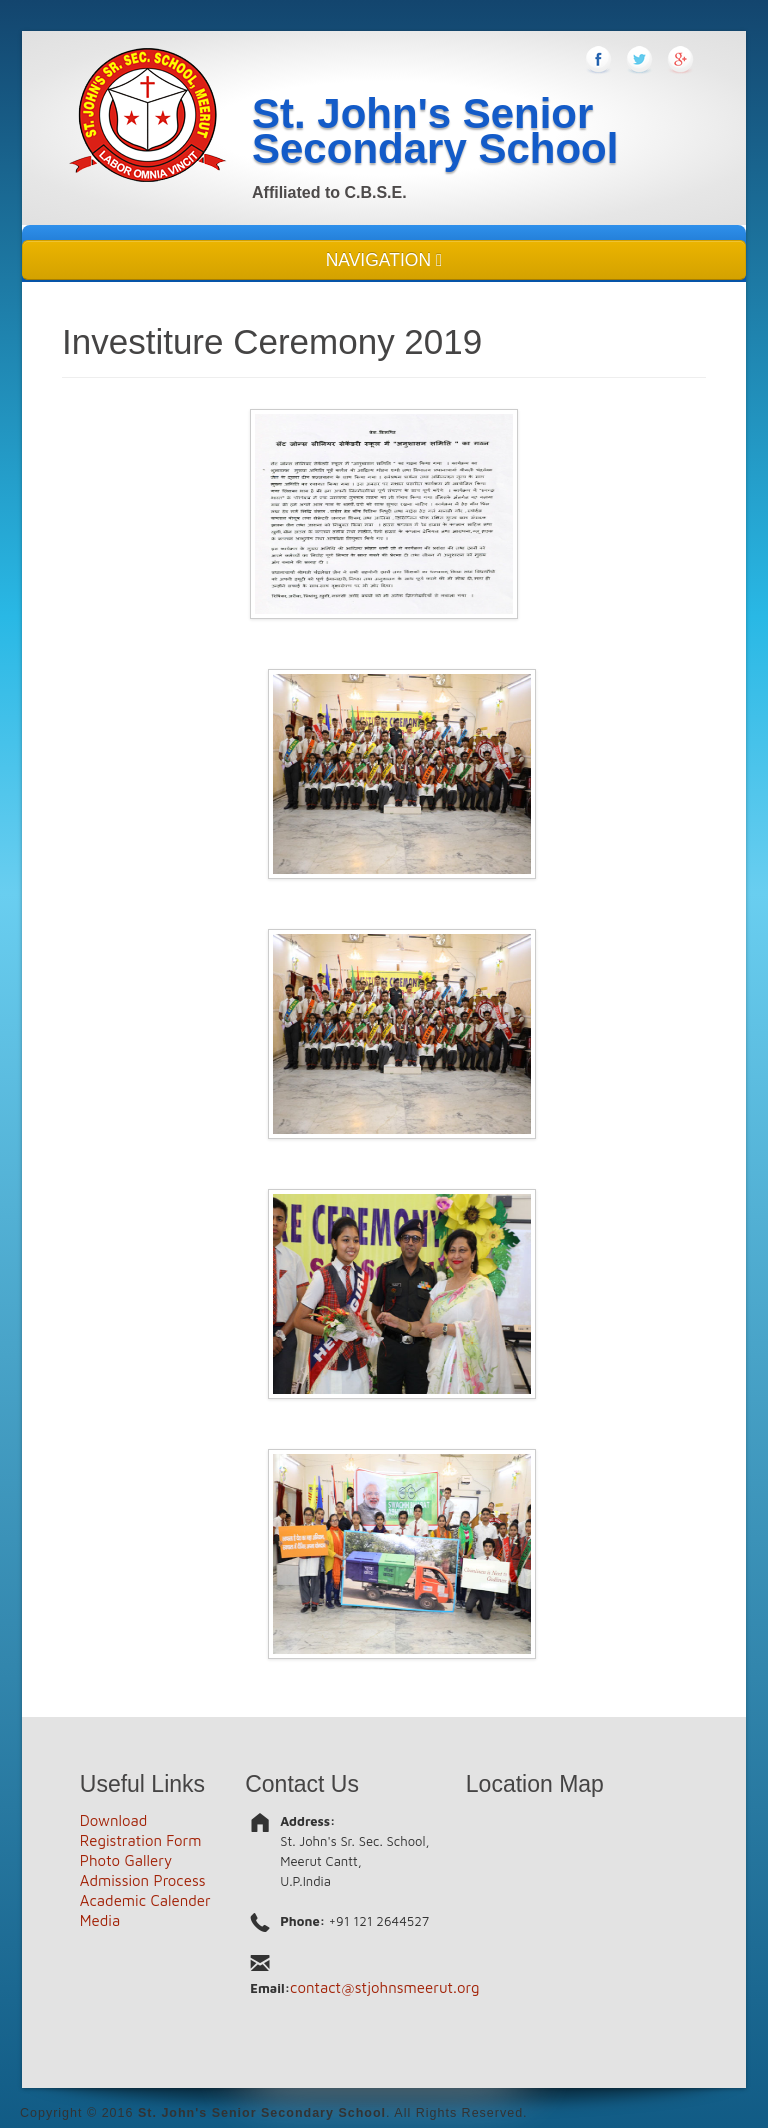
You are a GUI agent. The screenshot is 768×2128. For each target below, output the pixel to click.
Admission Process (143, 1880)
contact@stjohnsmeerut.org (385, 1987)
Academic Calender (145, 1900)
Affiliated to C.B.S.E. (329, 192)
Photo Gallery (126, 1860)
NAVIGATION (384, 260)
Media (100, 1920)
